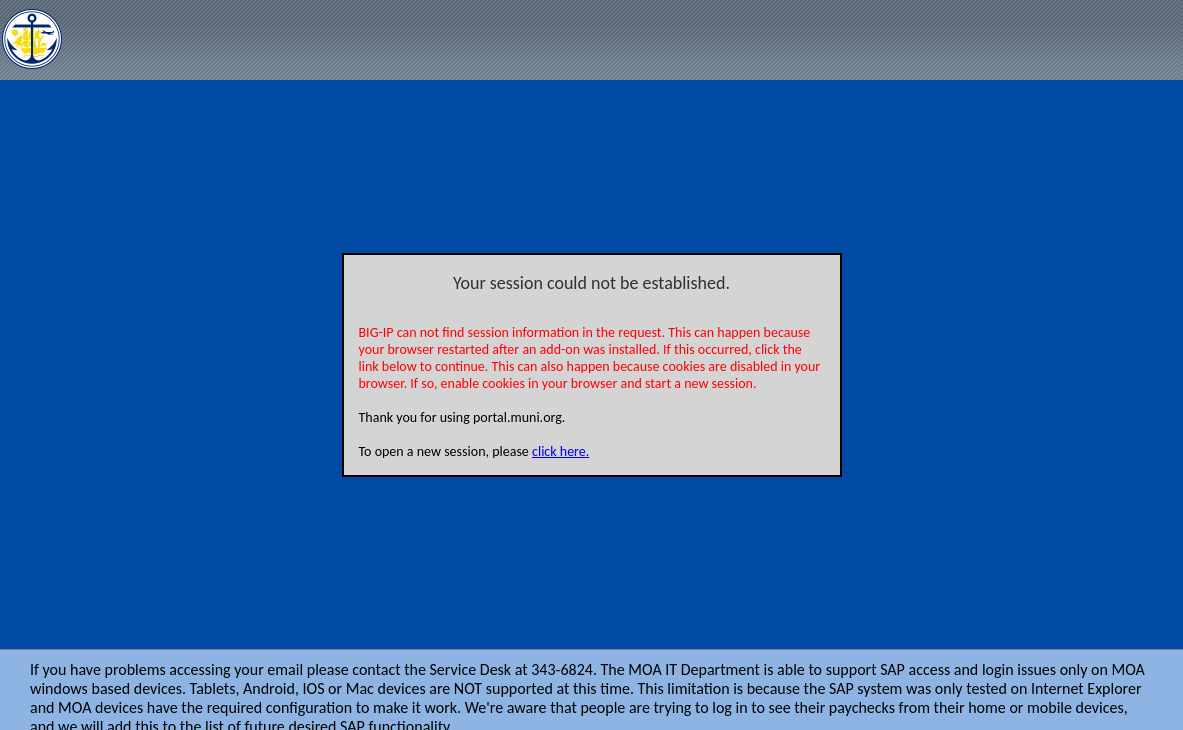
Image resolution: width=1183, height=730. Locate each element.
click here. (560, 451)
